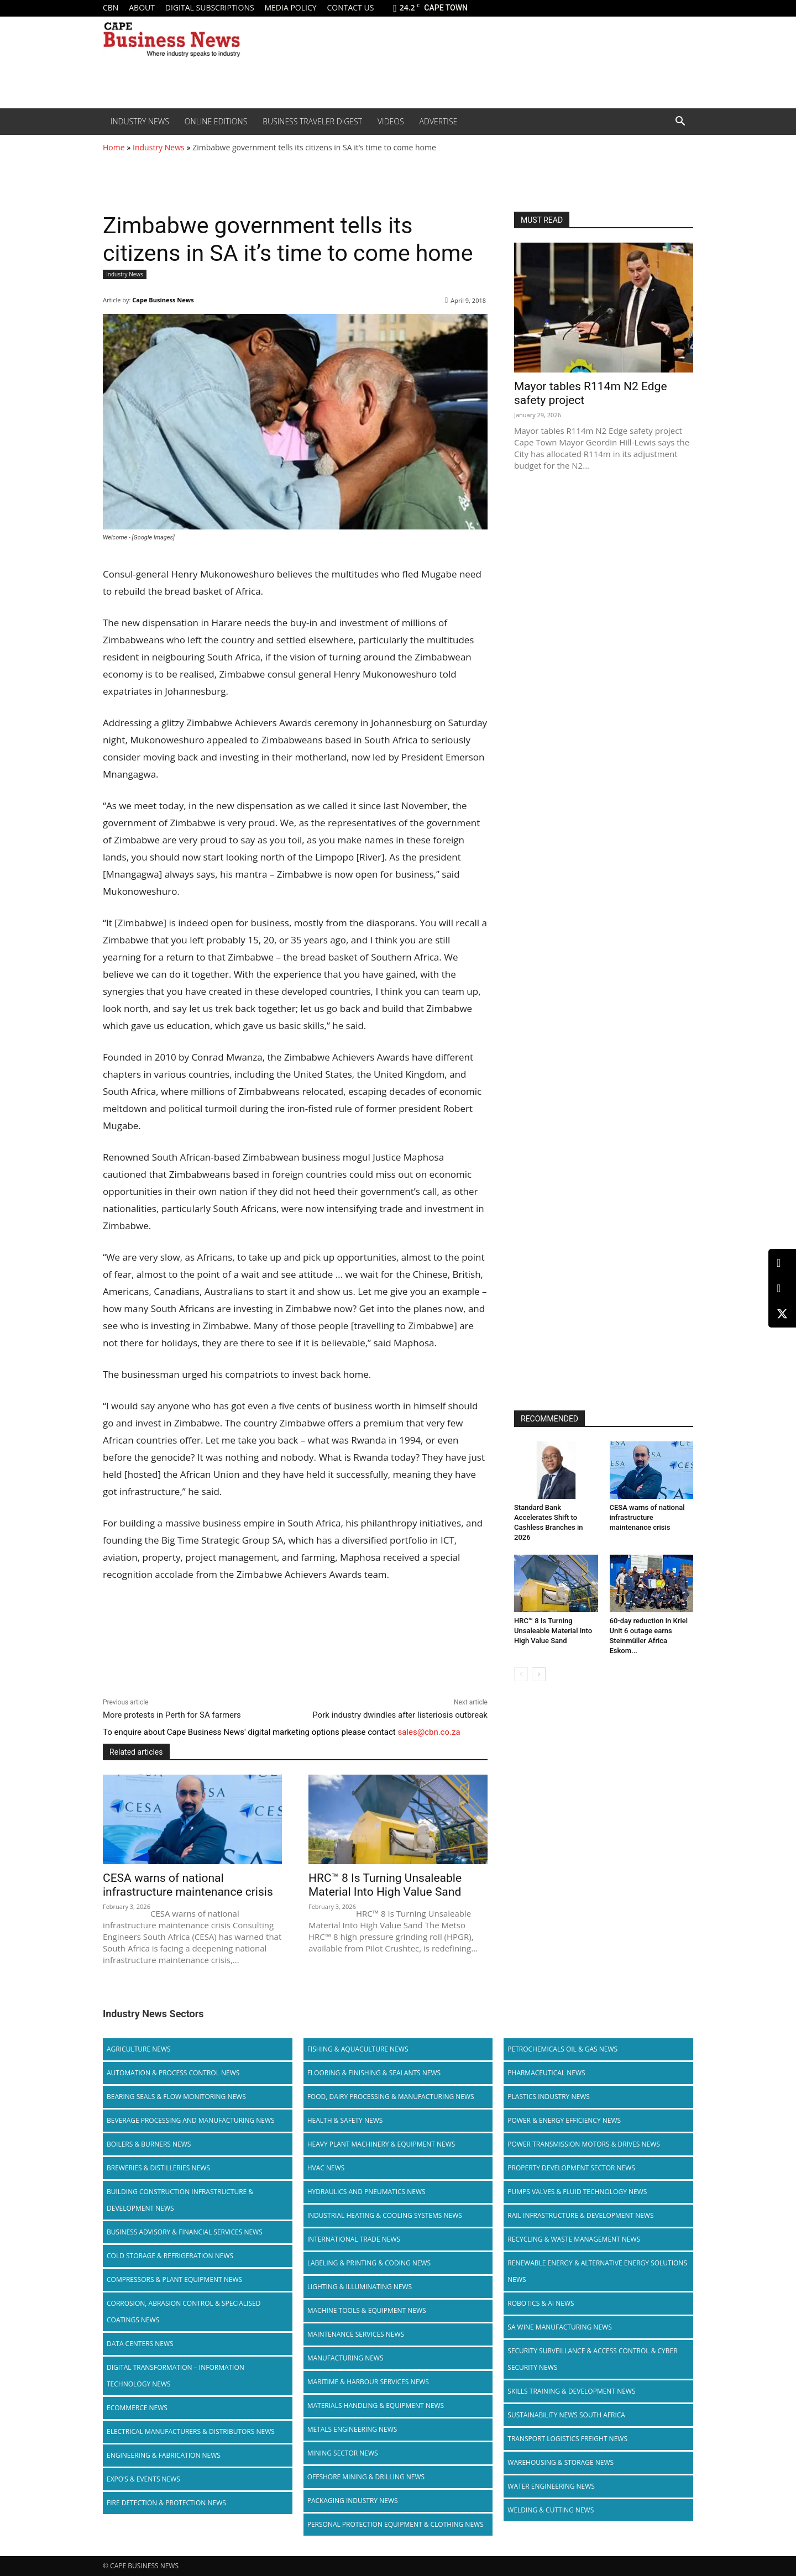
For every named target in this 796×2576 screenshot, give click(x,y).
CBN (110, 7)
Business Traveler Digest (312, 121)
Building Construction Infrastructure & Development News (180, 2200)
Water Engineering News (551, 2486)
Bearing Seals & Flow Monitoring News (176, 2096)
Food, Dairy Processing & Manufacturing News (390, 2096)
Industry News (140, 121)
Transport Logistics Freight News (567, 2438)
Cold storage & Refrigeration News (170, 2255)
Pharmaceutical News (546, 2072)
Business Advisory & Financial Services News (185, 2232)
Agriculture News (139, 2049)
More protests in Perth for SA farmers (172, 1715)
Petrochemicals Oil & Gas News (562, 2049)
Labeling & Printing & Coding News (369, 2263)
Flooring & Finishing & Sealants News (374, 2072)
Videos (391, 121)
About (142, 7)
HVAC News (326, 2168)
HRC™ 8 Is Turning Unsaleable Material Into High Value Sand (385, 1884)
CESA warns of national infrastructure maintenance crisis (188, 1884)
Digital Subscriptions (209, 7)
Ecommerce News (137, 2407)
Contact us (350, 7)
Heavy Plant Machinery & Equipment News (381, 2144)
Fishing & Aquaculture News (358, 2049)
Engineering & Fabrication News (164, 2455)
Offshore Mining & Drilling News (366, 2476)
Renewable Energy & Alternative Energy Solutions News (597, 2271)
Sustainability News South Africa (566, 2415)
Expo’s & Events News (143, 2479)
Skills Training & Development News (571, 2391)
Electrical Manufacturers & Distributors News (191, 2431)
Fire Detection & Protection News (166, 2502)
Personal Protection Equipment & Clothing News (395, 2524)
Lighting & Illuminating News (359, 2286)
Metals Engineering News (352, 2429)
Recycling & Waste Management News (573, 2239)
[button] (680, 122)
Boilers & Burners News (149, 2144)
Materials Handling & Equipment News (375, 2405)
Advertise (439, 121)
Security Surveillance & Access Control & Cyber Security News (592, 2359)
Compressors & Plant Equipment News (174, 2279)
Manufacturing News (345, 2358)
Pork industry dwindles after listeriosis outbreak (400, 1715)
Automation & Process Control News (173, 2072)
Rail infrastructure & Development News (580, 2215)
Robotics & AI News (540, 2303)
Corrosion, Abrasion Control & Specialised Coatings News (183, 2312)
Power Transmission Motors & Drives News (583, 2144)
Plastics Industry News (548, 2096)
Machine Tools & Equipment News (366, 2310)
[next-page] (539, 1674)
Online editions (216, 121)
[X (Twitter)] (782, 1313)
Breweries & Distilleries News (158, 2168)
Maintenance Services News (356, 2334)
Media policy (290, 7)
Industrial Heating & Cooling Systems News (384, 2215)
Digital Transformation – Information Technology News (175, 2376)
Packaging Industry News (352, 2500)
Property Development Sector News (571, 2168)
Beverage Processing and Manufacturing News (191, 2120)
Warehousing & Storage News (560, 2462)
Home (114, 147)
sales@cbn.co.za (428, 1732)
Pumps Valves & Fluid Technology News (577, 2191)
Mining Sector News (342, 2453)
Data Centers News (140, 2343)
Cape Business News (162, 300)
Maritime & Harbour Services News (368, 2381)
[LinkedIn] (782, 1263)
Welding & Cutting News (550, 2510)
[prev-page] (521, 1674)
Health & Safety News (345, 2120)
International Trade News (353, 2239)
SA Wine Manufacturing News (559, 2327)
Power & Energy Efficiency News (564, 2120)
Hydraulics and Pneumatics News (366, 2191)
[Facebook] (782, 1288)
